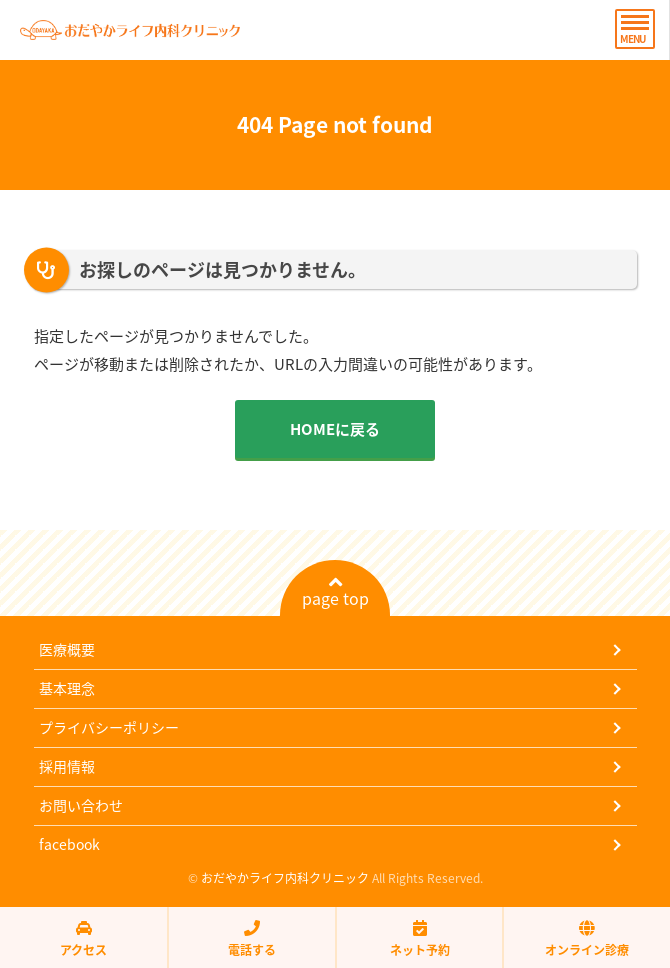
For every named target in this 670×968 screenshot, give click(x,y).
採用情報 (67, 766)
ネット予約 (420, 939)
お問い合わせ (81, 805)
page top (335, 592)
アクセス (83, 939)
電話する (252, 939)
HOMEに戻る (335, 429)
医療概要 (67, 649)
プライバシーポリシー (109, 727)
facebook (69, 844)
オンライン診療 (587, 939)
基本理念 (67, 688)
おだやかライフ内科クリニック (285, 878)
